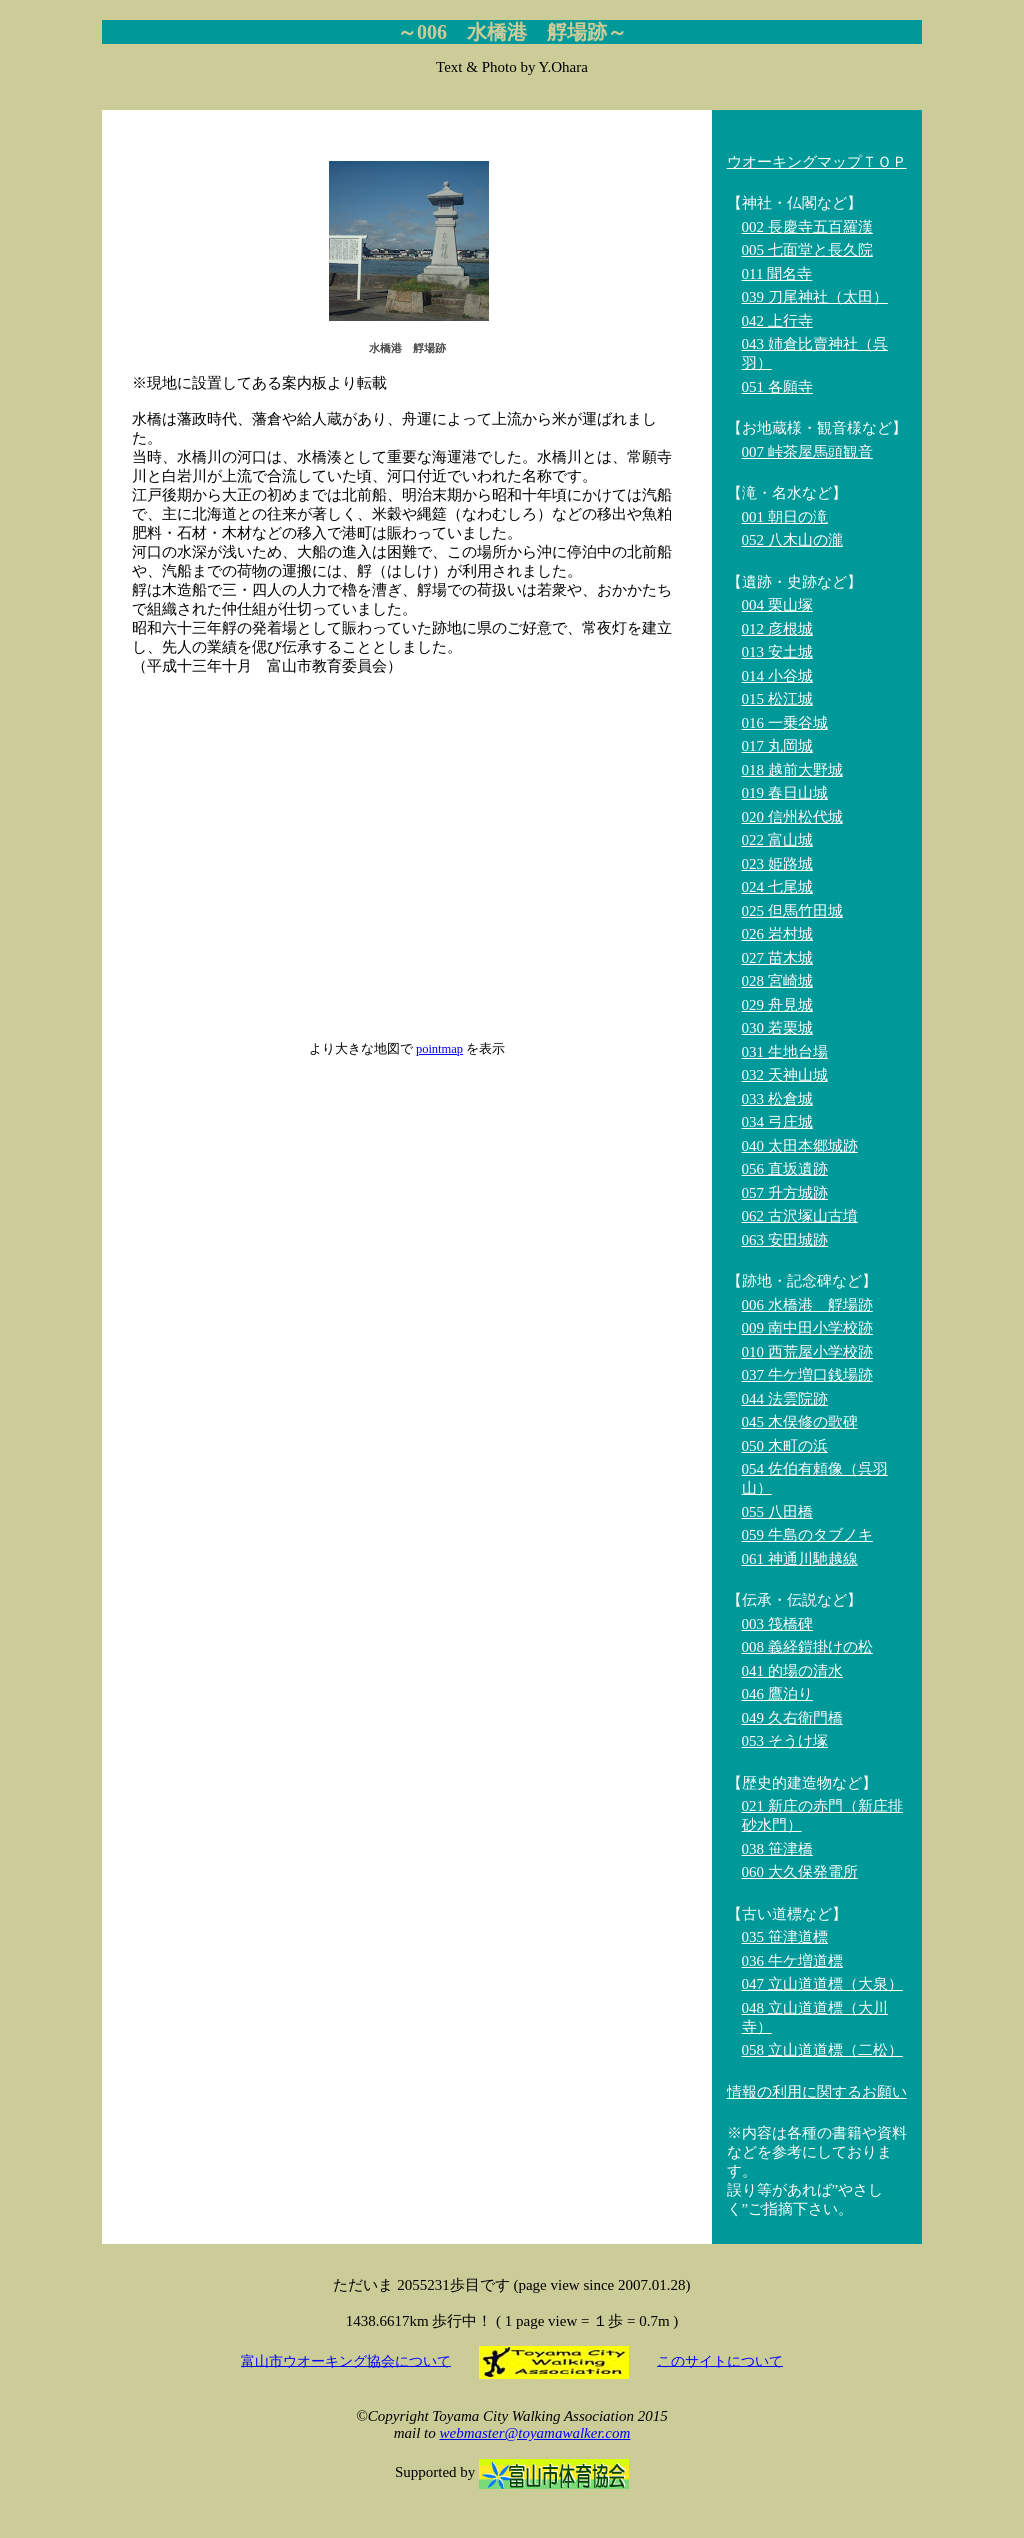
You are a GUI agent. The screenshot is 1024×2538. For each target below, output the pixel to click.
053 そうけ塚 (785, 1741)
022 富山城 (777, 840)
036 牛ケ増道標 (792, 1961)
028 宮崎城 (777, 981)
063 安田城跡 (785, 1240)
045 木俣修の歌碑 (800, 1422)
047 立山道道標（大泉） (822, 1984)
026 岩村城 (777, 934)
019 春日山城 (785, 793)
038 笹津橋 (777, 1849)
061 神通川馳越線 (800, 1559)
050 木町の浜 (785, 1446)
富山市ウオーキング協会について (346, 2360)
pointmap (439, 1049)
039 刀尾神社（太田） (815, 297)
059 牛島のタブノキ (807, 1535)
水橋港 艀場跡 (407, 348)
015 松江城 (777, 699)
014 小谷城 (777, 676)
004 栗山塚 (777, 605)
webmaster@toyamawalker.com (534, 2433)
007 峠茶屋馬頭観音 (807, 452)
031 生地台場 (785, 1052)
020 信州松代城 (792, 817)
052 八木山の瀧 (792, 540)
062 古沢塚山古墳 (800, 1216)
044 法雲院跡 (785, 1399)
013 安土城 (777, 652)
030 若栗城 (777, 1028)
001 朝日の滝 (785, 517)
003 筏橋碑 (777, 1624)
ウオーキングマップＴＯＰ (817, 162)
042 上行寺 (777, 321)
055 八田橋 (777, 1512)
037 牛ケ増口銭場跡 (807, 1375)
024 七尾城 (777, 887)
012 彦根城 (777, 629)
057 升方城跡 (785, 1193)
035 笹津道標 (785, 1937)
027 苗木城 (777, 958)
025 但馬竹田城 (792, 911)
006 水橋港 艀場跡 (807, 1305)
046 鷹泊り (777, 1694)
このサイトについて (720, 2360)
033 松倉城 (777, 1099)
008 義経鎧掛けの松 (807, 1647)
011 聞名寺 (777, 274)
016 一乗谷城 (785, 723)
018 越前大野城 (792, 770)
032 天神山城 (785, 1075)
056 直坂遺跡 (785, 1169)
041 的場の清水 (792, 1671)
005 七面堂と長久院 (807, 250)
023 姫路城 (777, 864)
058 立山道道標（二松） (822, 2050)
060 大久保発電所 (800, 1872)
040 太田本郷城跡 (800, 1146)
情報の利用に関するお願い (817, 2092)
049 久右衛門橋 (792, 1718)
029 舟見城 (777, 1005)
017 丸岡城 (777, 746)
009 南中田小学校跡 (807, 1328)
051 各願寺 (777, 387)
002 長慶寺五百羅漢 (807, 227)
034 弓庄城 (777, 1122)
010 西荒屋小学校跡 (807, 1352)
